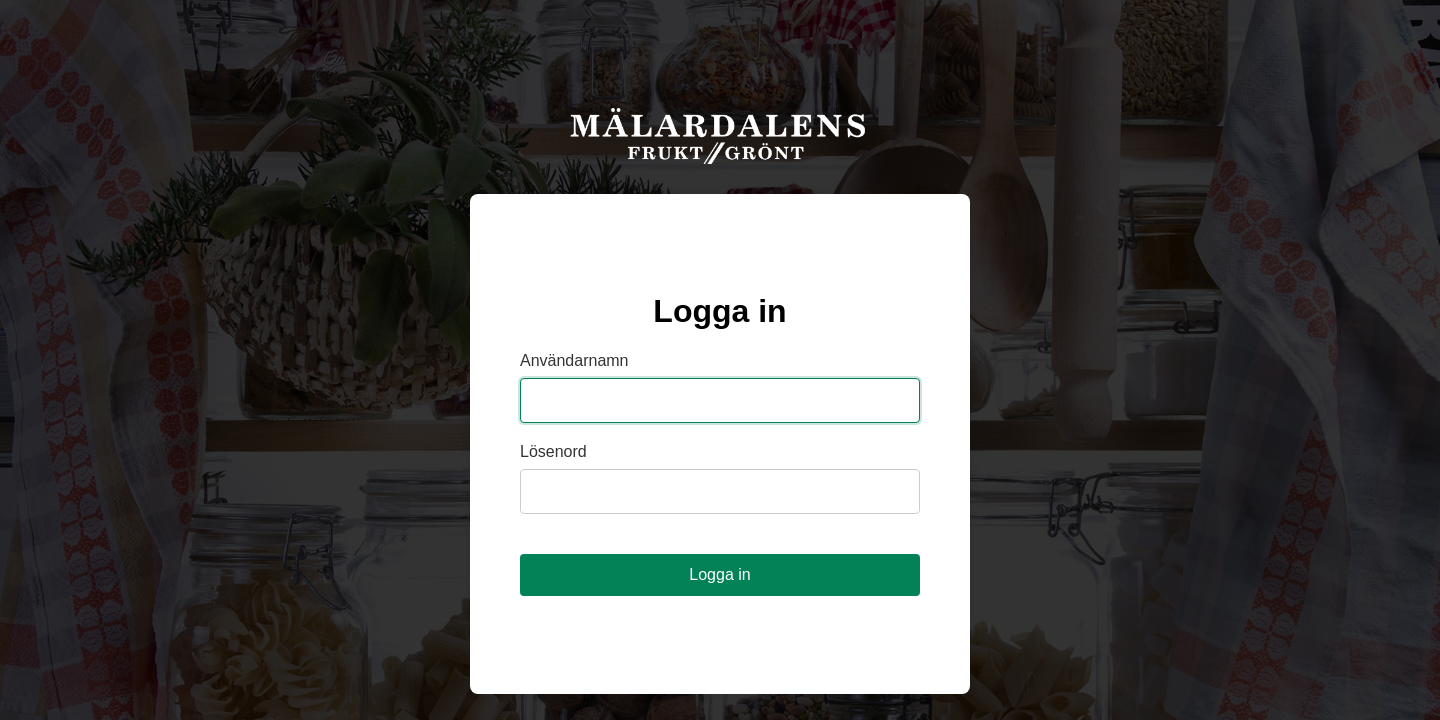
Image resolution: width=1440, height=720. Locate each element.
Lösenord (553, 451)
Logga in (719, 574)
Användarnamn (574, 360)
